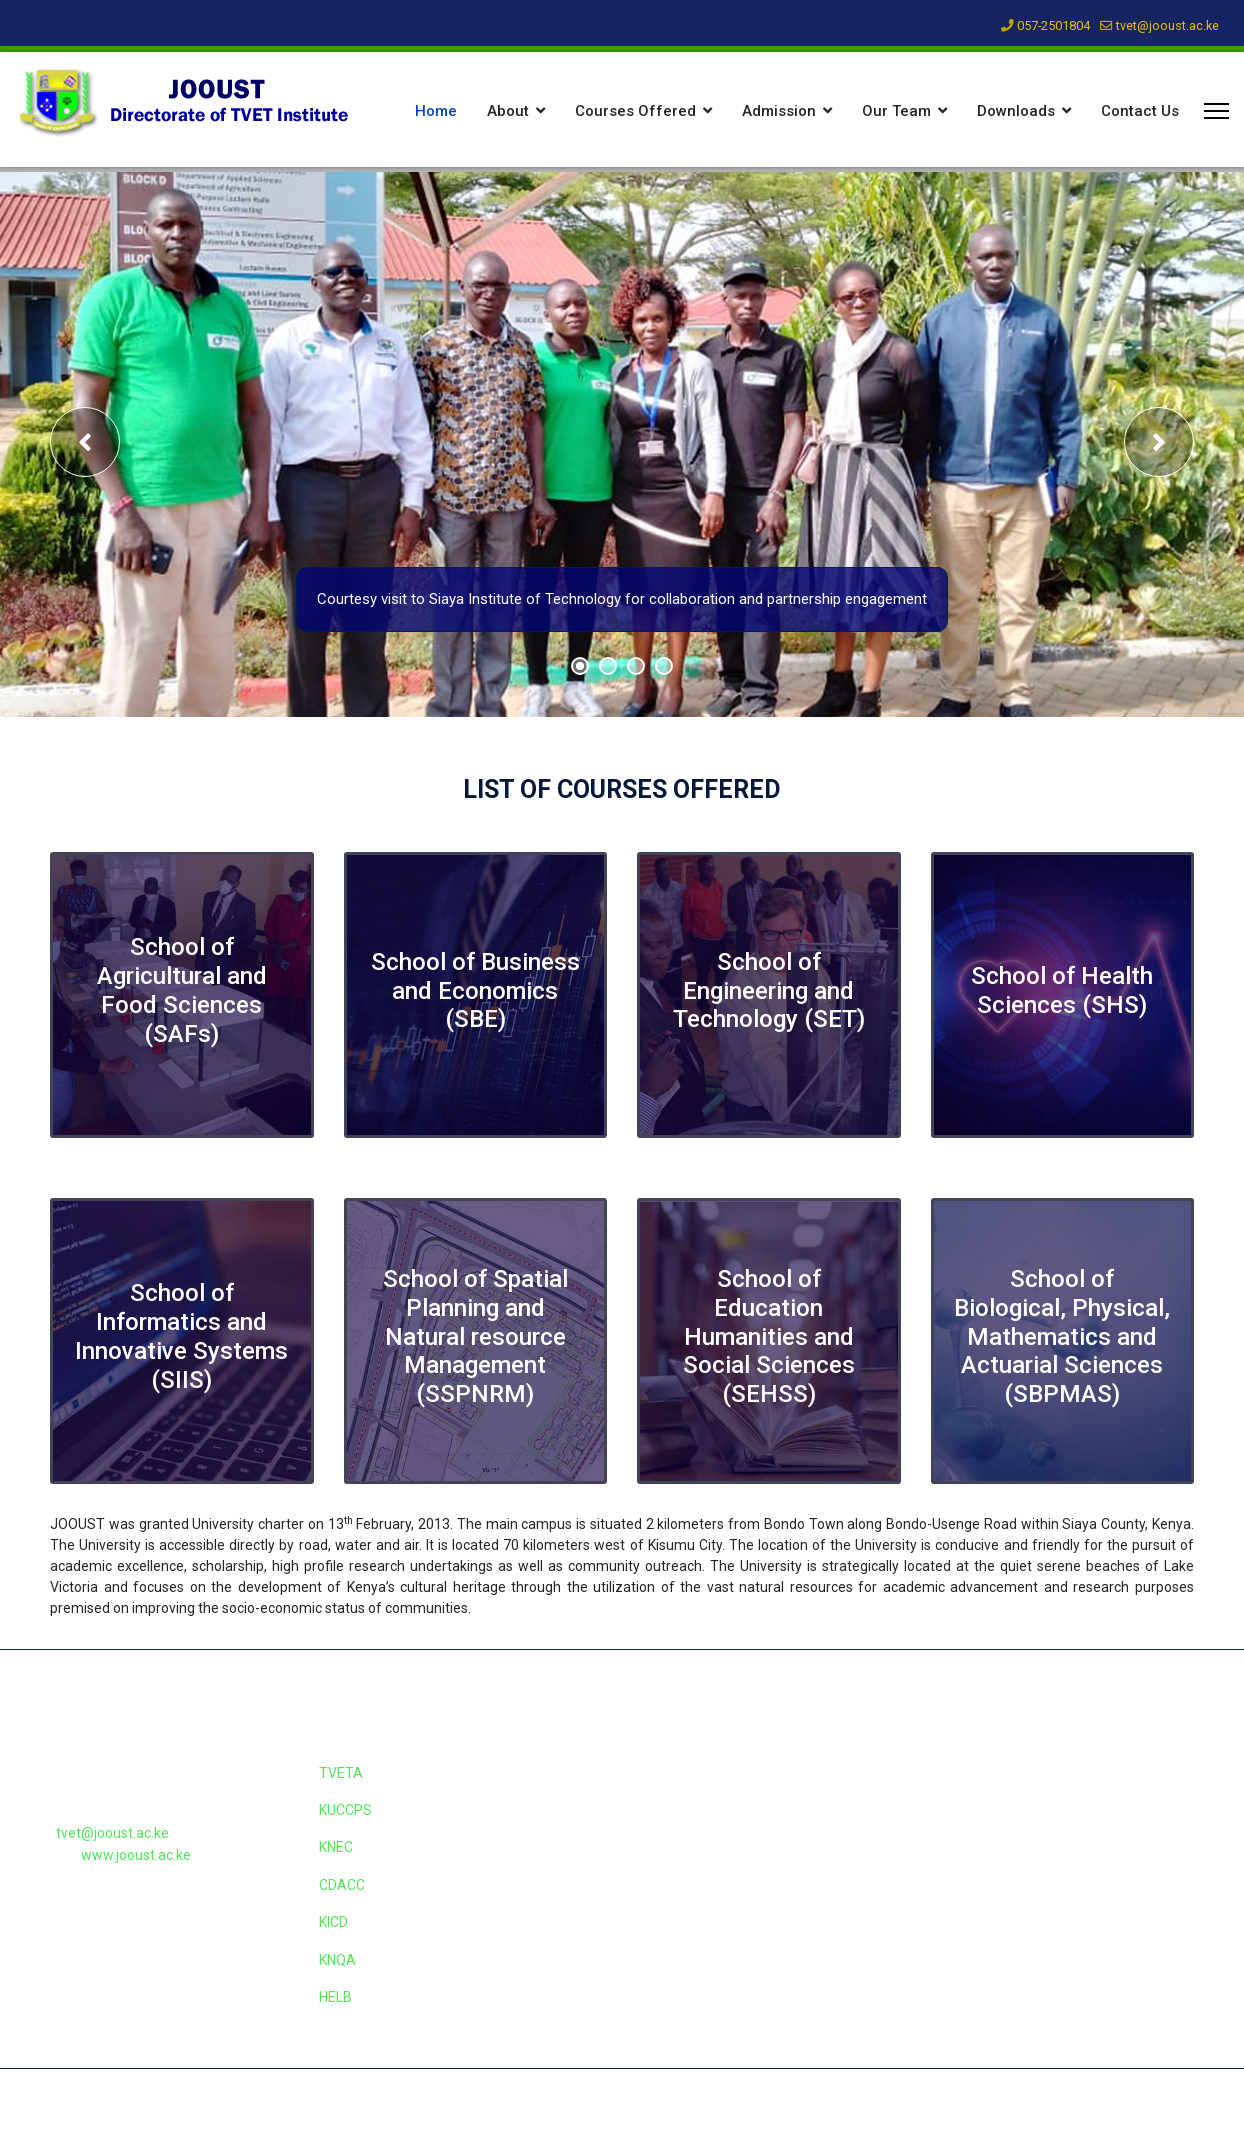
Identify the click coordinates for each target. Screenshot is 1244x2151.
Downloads (1016, 111)
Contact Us (1140, 111)
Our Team (896, 111)
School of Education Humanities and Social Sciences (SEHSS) (769, 1336)
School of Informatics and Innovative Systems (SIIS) (181, 1336)
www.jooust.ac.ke (136, 1855)
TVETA (341, 1773)
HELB (335, 1997)
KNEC (336, 1847)
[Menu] (1216, 111)
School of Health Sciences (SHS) (1062, 990)
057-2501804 (1053, 25)
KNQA (337, 1960)
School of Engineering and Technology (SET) (769, 991)
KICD (333, 1922)
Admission (779, 111)
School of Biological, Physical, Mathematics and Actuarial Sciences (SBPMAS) (1062, 1336)
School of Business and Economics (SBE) (475, 991)
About (508, 111)
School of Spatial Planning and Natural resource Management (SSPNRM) (475, 1336)
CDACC (342, 1885)
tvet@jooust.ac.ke (1167, 25)
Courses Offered (635, 111)
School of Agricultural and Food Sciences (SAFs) (182, 990)
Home (436, 111)
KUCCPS (345, 1810)
